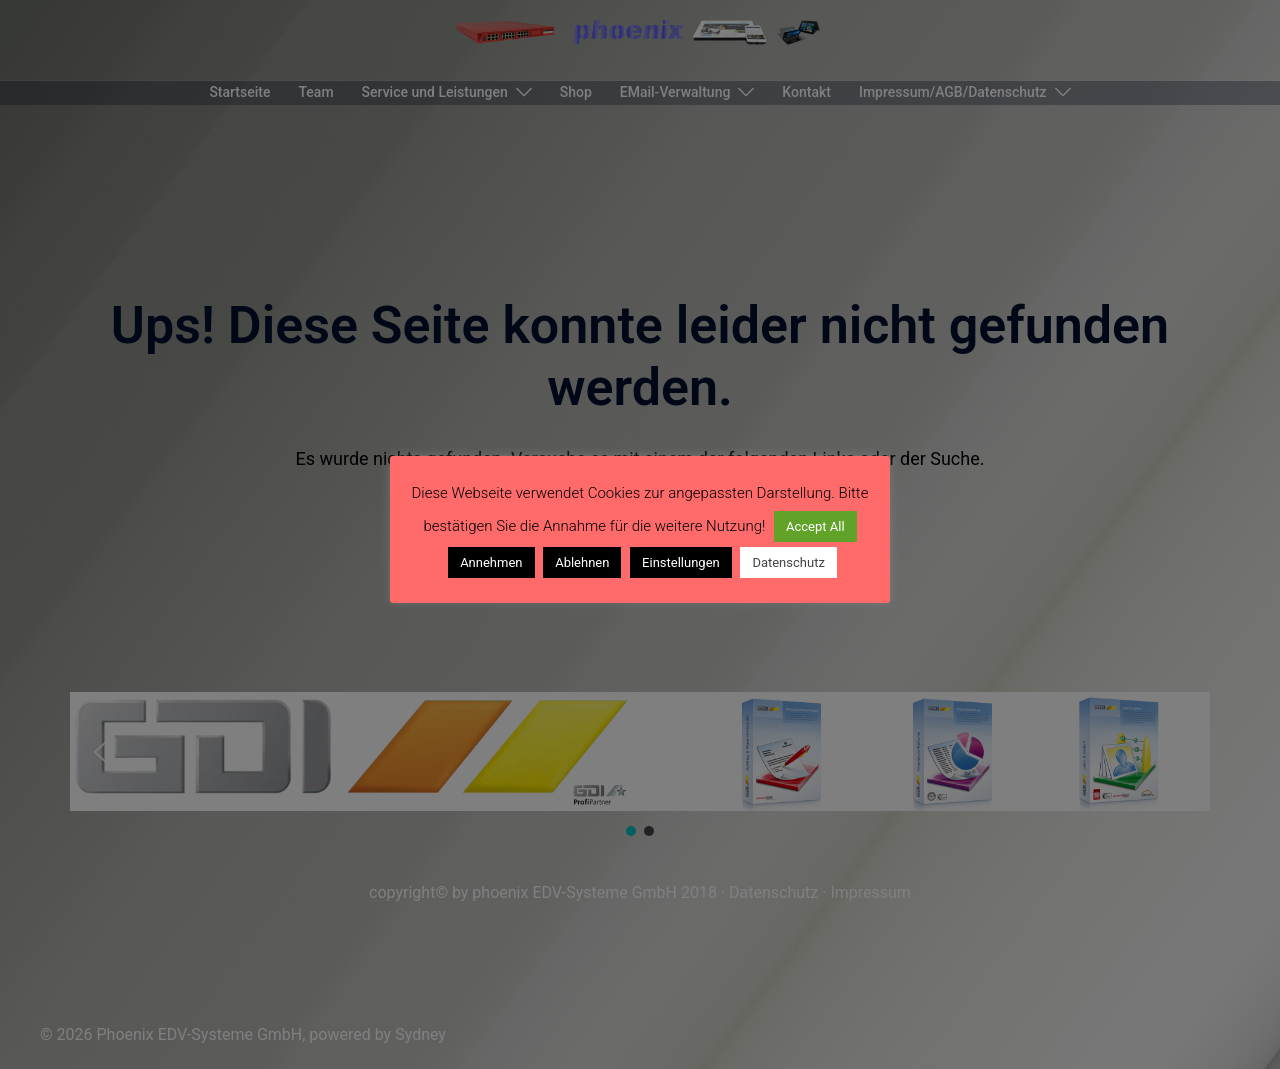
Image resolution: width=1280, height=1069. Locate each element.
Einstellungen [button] (681, 562)
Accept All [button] (815, 526)
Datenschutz (788, 562)
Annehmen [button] (491, 562)
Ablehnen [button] (582, 562)
